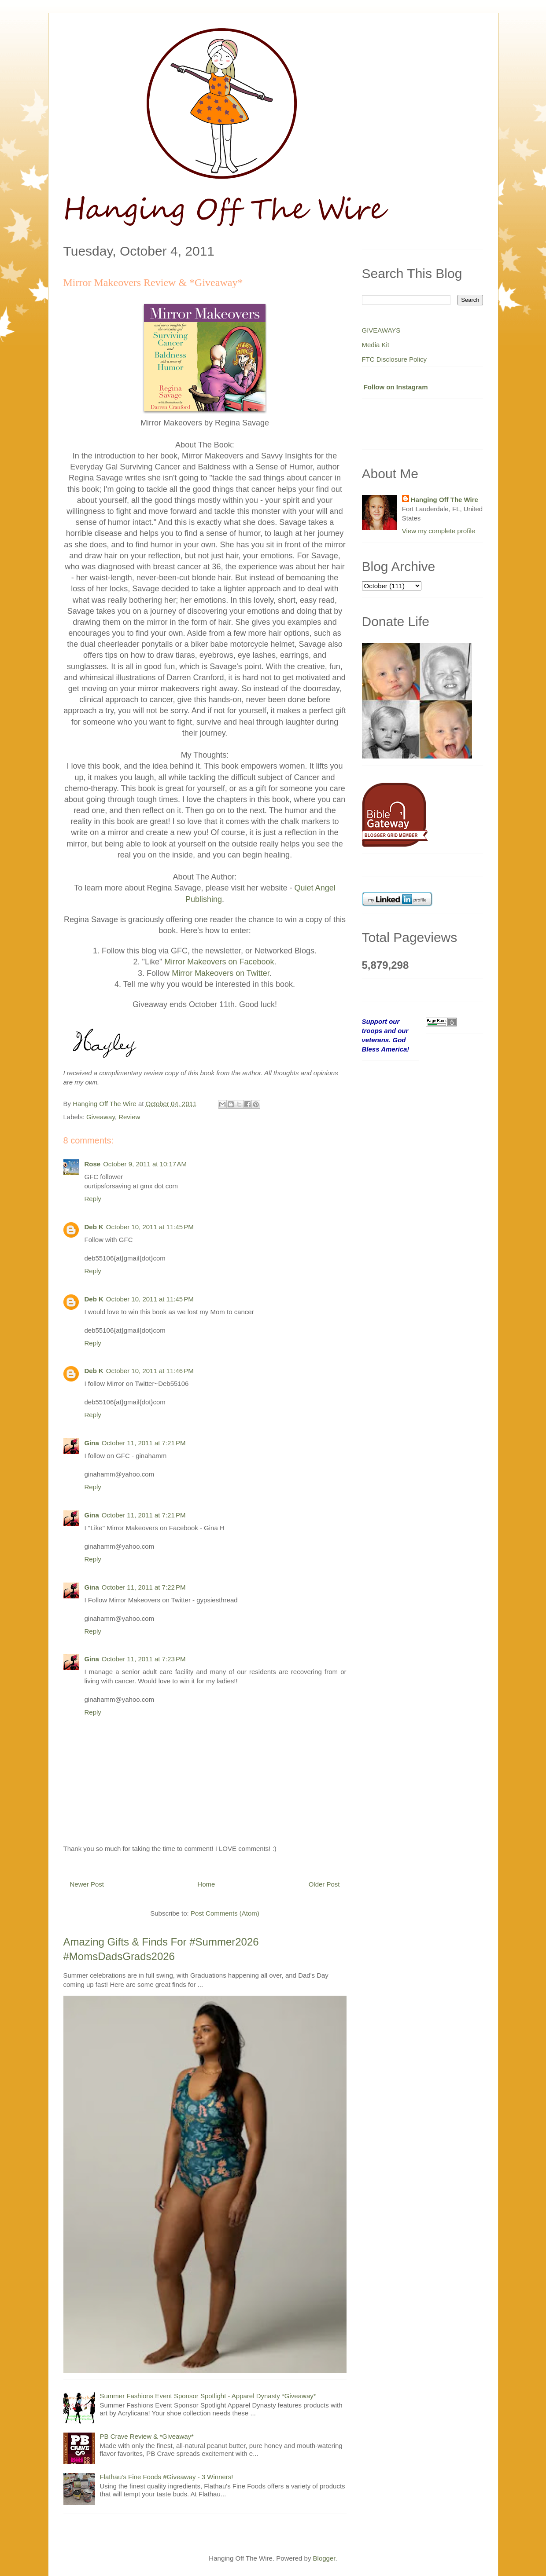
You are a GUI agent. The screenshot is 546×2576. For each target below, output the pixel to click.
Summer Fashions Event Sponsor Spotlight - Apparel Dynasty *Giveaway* (208, 2396)
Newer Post (87, 1884)
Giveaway (100, 1117)
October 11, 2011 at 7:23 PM (144, 1659)
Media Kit (376, 344)
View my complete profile (438, 531)
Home (206, 1884)
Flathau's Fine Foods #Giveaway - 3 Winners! (166, 2477)
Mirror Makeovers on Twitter (220, 973)
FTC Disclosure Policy (394, 359)
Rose (93, 1164)
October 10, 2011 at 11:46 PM (150, 1370)
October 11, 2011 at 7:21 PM (144, 1443)
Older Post (324, 1884)
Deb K (94, 1227)
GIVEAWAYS (381, 330)
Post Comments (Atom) (225, 1913)
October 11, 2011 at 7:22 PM (144, 1587)
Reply (93, 1198)
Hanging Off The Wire (444, 499)
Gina (92, 1443)
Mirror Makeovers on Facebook (219, 961)
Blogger (324, 2558)
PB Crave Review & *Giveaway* (147, 2436)
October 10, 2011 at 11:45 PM (150, 1227)
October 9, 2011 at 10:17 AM (145, 1164)
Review (129, 1117)
